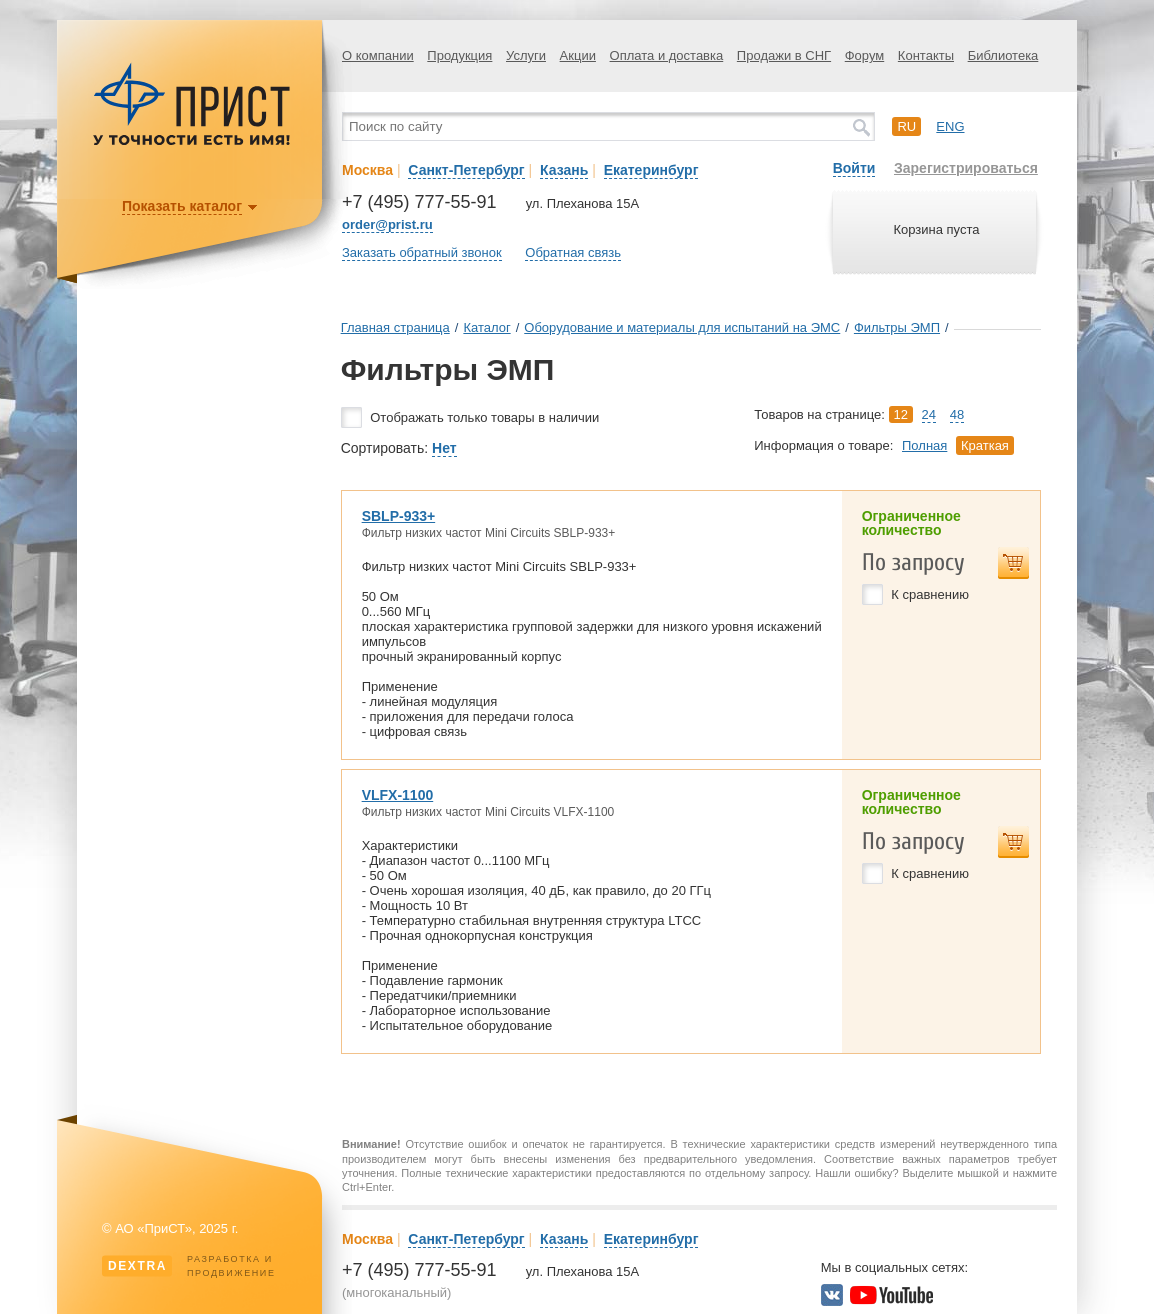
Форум (865, 55)
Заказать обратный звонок (422, 252)
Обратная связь (573, 252)
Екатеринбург (651, 170)
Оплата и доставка (667, 55)
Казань (564, 170)
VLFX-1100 (398, 795)
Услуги (526, 55)
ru (906, 126)
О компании (378, 55)
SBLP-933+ (399, 516)
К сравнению (930, 594)
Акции (578, 55)
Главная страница (395, 327)
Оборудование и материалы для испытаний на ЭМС (682, 327)
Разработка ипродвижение (189, 1266)
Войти (854, 168)
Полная (924, 445)
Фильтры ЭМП (897, 327)
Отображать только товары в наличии (484, 417)
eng (950, 126)
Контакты (926, 55)
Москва (367, 170)
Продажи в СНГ (784, 55)
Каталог (486, 327)
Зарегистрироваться (966, 168)
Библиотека (1003, 55)
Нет (444, 448)
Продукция (459, 55)
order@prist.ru (387, 224)
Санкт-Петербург (466, 170)
